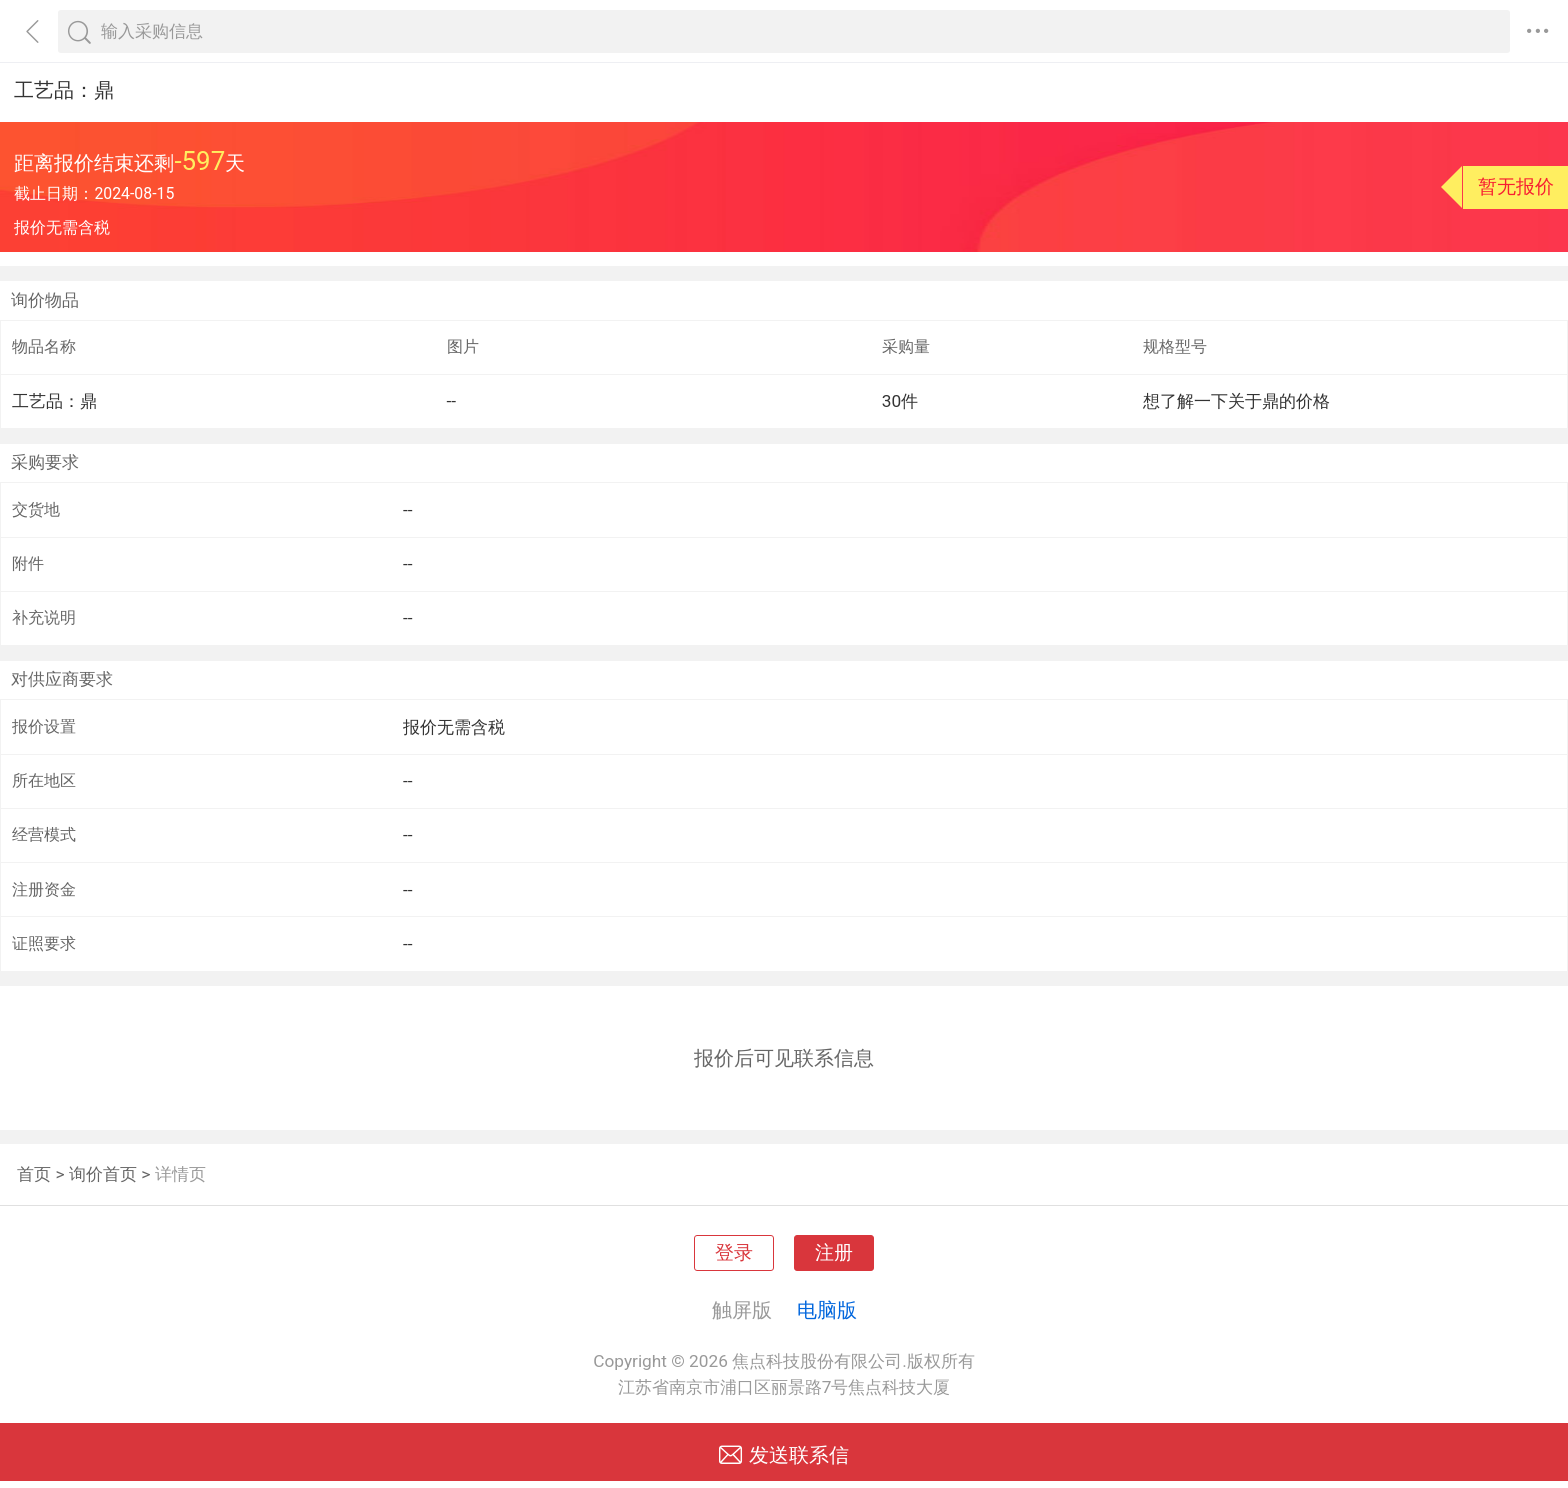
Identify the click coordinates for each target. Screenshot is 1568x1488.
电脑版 (827, 1310)
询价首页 (103, 1174)
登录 (734, 1253)
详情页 (180, 1174)
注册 (834, 1253)
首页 (34, 1174)
